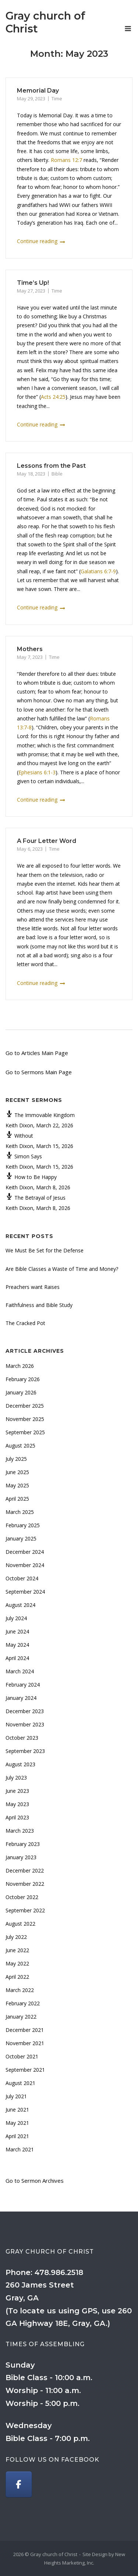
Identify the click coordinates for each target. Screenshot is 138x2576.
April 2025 (17, 1498)
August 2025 (20, 1445)
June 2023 (17, 1790)
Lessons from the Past (51, 465)
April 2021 (17, 2136)
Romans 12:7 (66, 159)
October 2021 (22, 2056)
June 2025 (17, 1472)
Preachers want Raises (33, 1286)
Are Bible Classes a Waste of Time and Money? (62, 1268)
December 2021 (25, 2029)
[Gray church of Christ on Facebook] (19, 2484)
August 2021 (20, 2082)
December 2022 (25, 1870)
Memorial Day (38, 90)
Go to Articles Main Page (37, 1053)
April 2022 (17, 1976)
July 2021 (16, 2096)
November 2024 (25, 1565)
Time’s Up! (33, 282)
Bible (57, 473)
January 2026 (21, 1392)
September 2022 (25, 1910)
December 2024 (25, 1551)
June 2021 (17, 2109)
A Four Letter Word (46, 840)
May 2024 (17, 1644)
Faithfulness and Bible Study (39, 1304)
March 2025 (20, 1511)
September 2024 (25, 1591)
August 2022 (20, 1923)
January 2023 (21, 1857)
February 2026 (23, 1379)
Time (57, 98)
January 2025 (21, 1538)
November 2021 (25, 2043)
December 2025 (25, 1405)
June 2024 (17, 1631)
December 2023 (25, 1711)
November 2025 (25, 1418)
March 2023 (20, 1830)
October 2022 (22, 1897)
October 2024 (22, 1578)
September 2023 (25, 1750)
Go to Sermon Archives (35, 2180)
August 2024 (20, 1604)
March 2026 (20, 1365)
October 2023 (22, 1737)
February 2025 (23, 1525)
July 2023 (16, 1777)
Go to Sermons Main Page (39, 1072)
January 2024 (21, 1697)
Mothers (30, 649)
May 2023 (17, 1804)
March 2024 (20, 1671)
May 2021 (17, 2122)
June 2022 (17, 1950)
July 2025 (16, 1458)
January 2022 (21, 2016)
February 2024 (23, 1684)
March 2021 (20, 2149)
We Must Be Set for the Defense (45, 1250)
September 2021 (25, 2069)
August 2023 (20, 1764)
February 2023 (23, 1843)
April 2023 (17, 1817)
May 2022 (17, 1963)
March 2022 (20, 1990)
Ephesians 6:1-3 (37, 772)
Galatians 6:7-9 (98, 571)
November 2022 (25, 1883)
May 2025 (17, 1485)
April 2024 (17, 1658)
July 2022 (16, 1936)
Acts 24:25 (53, 396)
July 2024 (16, 1618)
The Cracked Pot (25, 1323)
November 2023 (25, 1724)
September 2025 (25, 1432)
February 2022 (23, 2003)
